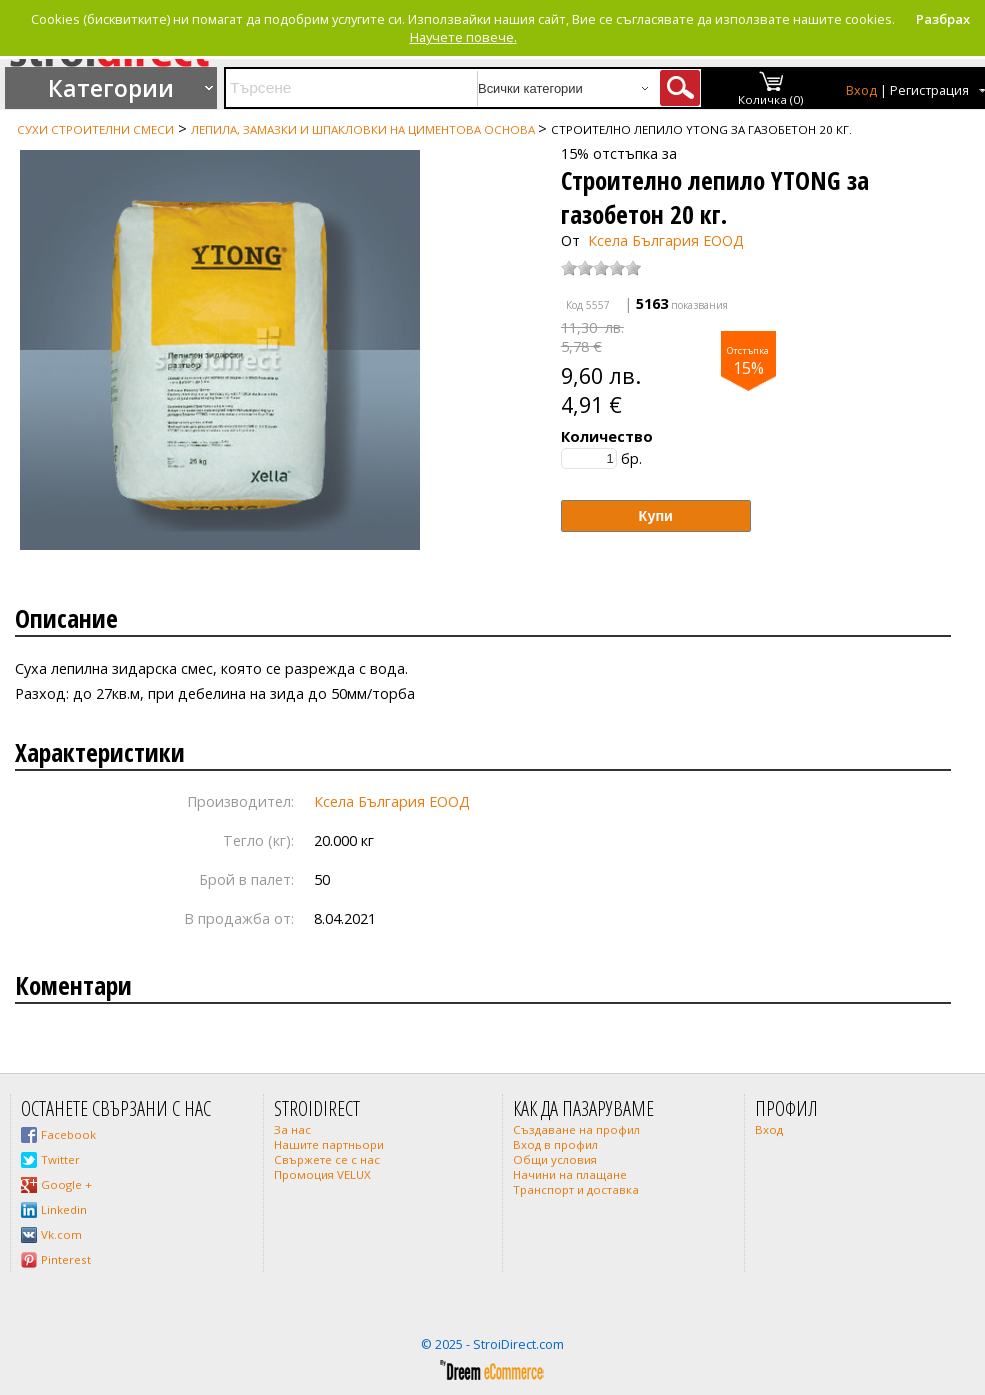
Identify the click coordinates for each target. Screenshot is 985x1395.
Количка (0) (771, 99)
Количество (607, 436)
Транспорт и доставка (576, 1189)
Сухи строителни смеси (95, 129)
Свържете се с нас (327, 1159)
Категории (111, 88)
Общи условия (555, 1159)
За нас (292, 1129)
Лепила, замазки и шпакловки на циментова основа (364, 129)
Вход (861, 90)
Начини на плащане (570, 1174)
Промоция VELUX (322, 1174)
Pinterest (66, 1259)
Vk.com (61, 1234)
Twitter (60, 1159)
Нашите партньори (329, 1144)
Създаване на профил (576, 1129)
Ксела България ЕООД (666, 240)
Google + (66, 1184)
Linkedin (64, 1209)
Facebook (68, 1134)
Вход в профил (555, 1144)
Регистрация (929, 90)
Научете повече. (463, 37)
